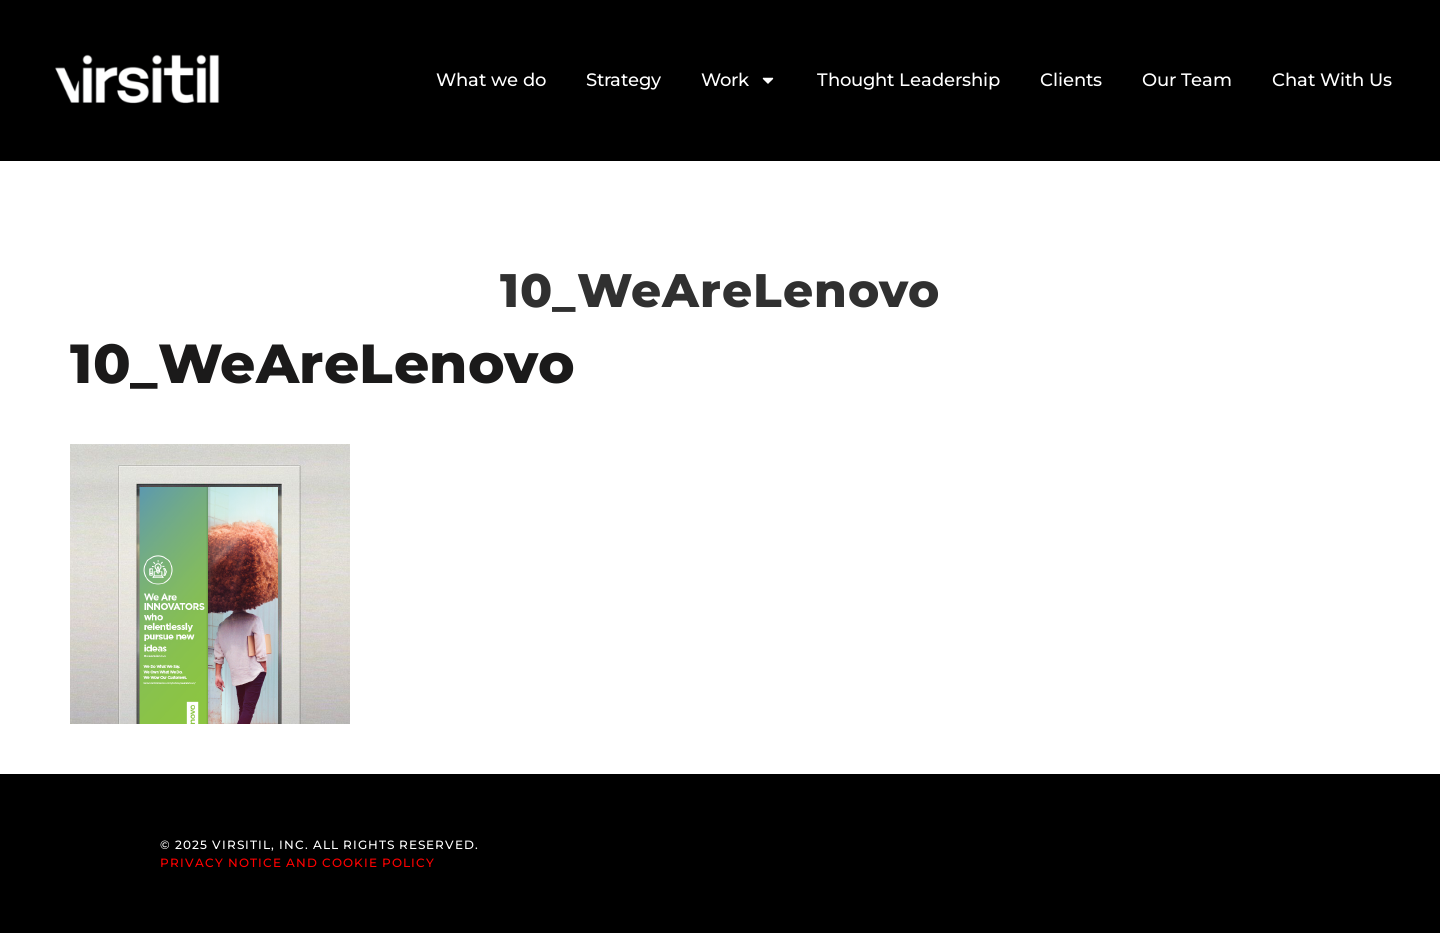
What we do (491, 80)
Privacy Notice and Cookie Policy (297, 862)
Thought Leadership (908, 80)
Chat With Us (1332, 80)
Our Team (1187, 80)
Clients (1071, 80)
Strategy (623, 80)
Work (739, 80)
